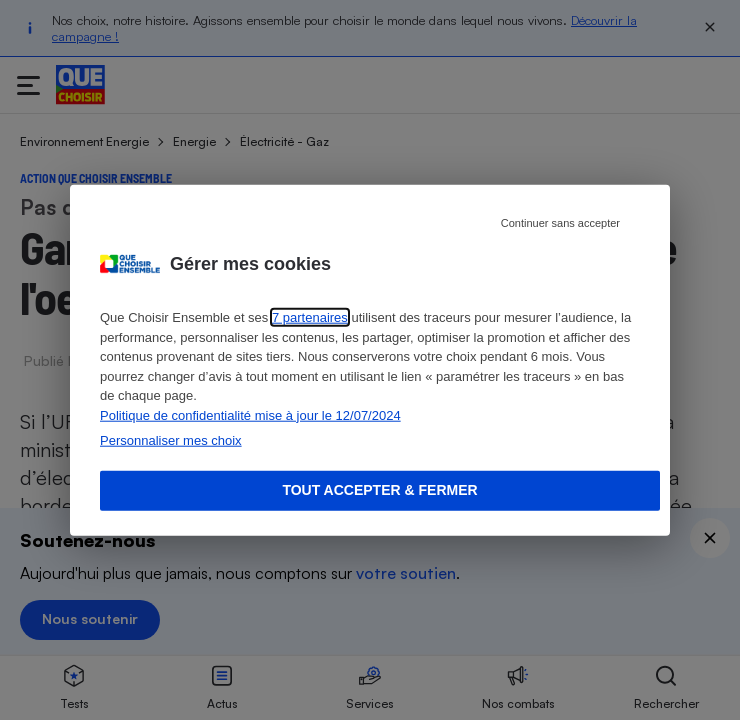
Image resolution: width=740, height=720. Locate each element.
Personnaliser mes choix (171, 440)
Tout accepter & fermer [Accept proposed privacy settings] (379, 490)
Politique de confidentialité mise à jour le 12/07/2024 (250, 414)
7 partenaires (310, 317)
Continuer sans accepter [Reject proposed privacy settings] (560, 223)
